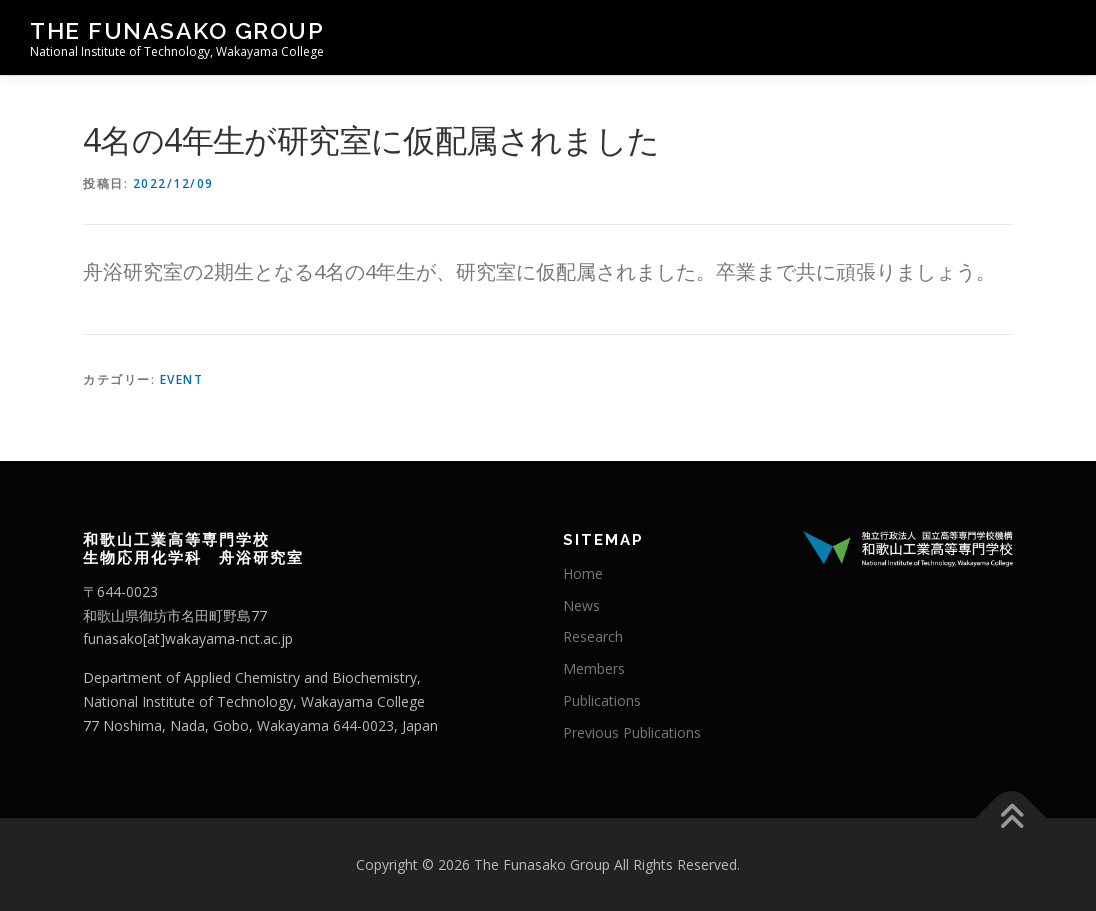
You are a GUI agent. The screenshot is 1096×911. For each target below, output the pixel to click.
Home (583, 573)
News (581, 605)
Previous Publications (632, 732)
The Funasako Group (177, 30)
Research (593, 636)
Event (182, 379)
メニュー (1048, 37)
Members (594, 668)
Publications (602, 700)
